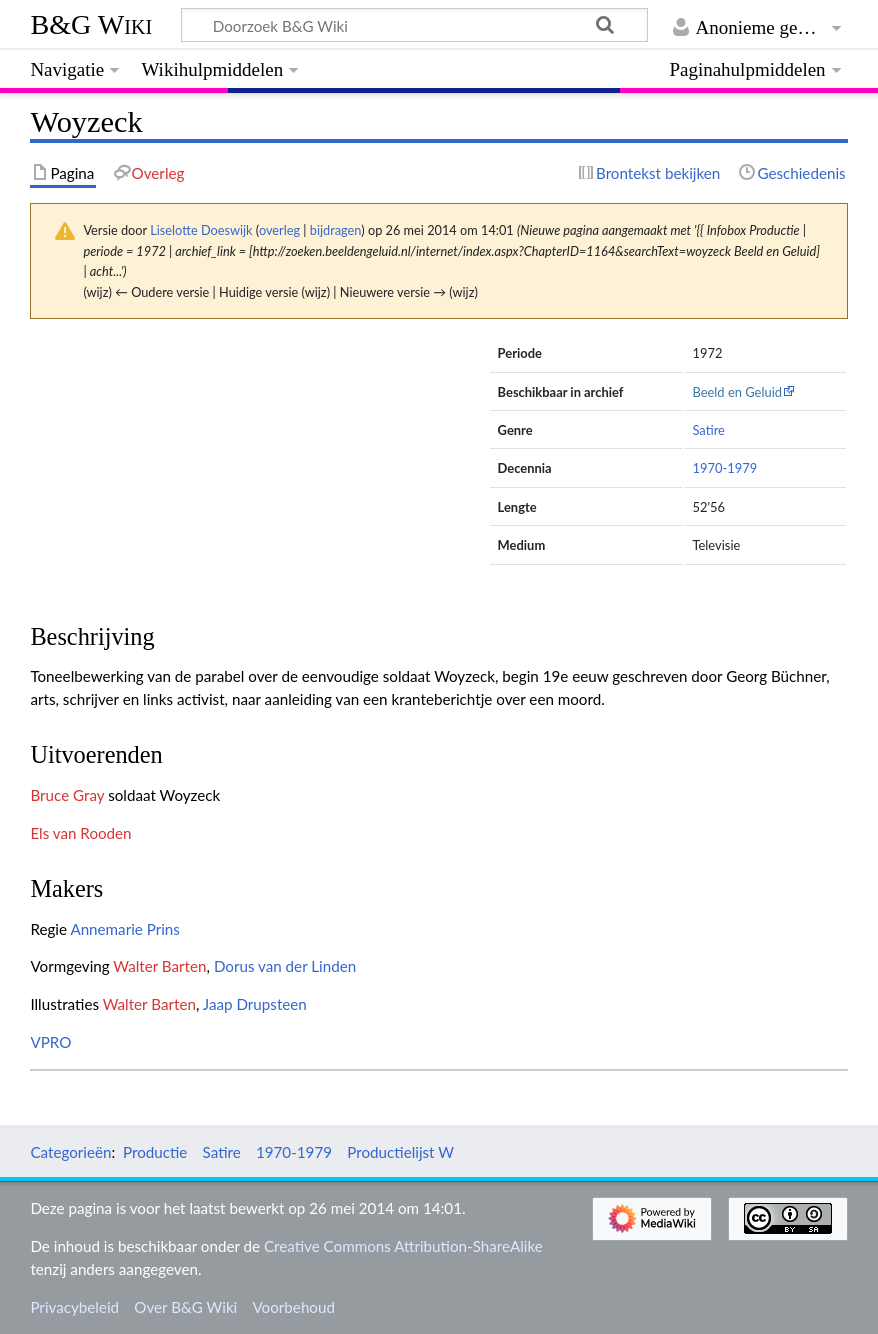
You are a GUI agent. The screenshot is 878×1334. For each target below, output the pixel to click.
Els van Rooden (80, 833)
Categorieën (70, 1152)
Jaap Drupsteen (255, 1004)
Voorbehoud (293, 1307)
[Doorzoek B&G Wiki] (414, 25)
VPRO (50, 1042)
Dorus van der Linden (285, 966)
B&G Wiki (91, 24)
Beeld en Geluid (737, 392)
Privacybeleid (74, 1307)
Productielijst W (400, 1152)
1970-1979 (724, 468)
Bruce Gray (67, 795)
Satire (708, 430)
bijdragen (335, 230)
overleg (279, 230)
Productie (155, 1152)
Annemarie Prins (125, 929)
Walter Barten (159, 966)
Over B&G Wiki (185, 1307)
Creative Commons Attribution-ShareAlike (403, 1246)
